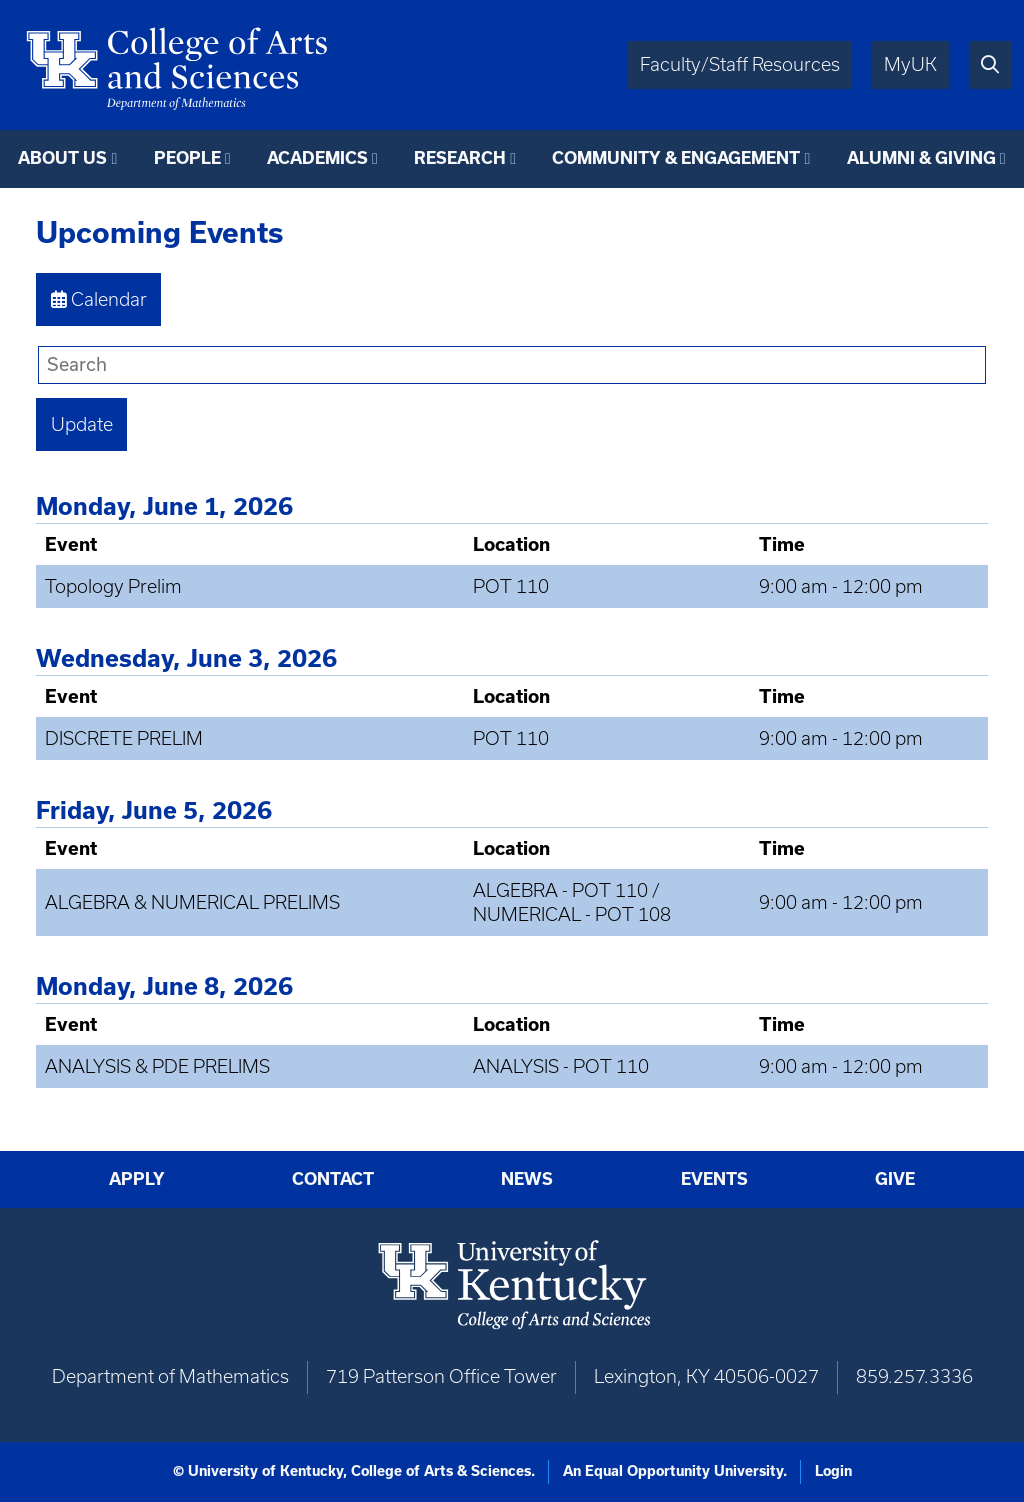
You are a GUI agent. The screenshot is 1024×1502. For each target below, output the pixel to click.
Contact (333, 1179)
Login (833, 1471)
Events (714, 1179)
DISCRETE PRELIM (124, 738)
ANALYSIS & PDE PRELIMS (157, 1066)
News (527, 1179)
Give (895, 1179)
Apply (137, 1179)
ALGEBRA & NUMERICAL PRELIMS (192, 902)
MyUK (910, 64)
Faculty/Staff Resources (740, 64)
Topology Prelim (113, 586)
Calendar (99, 299)
